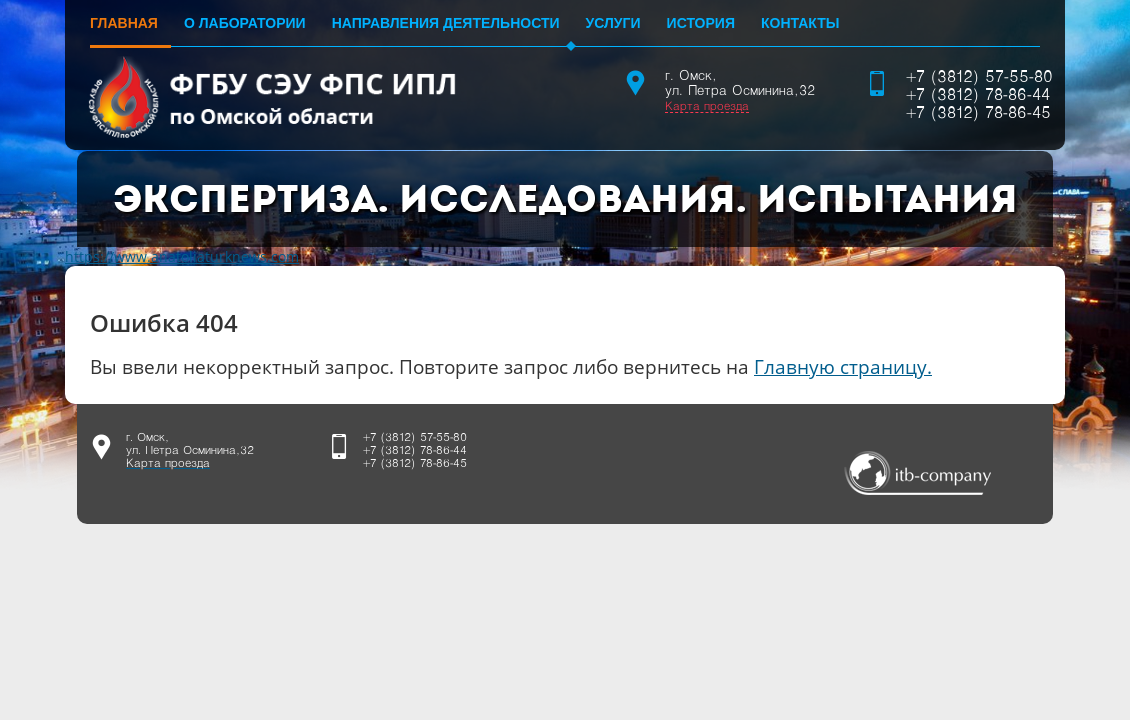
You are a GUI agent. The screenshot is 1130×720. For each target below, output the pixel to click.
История (701, 23)
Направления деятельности (446, 23)
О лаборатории (245, 23)
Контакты (800, 23)
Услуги (613, 23)
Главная (124, 23)
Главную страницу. (843, 366)
